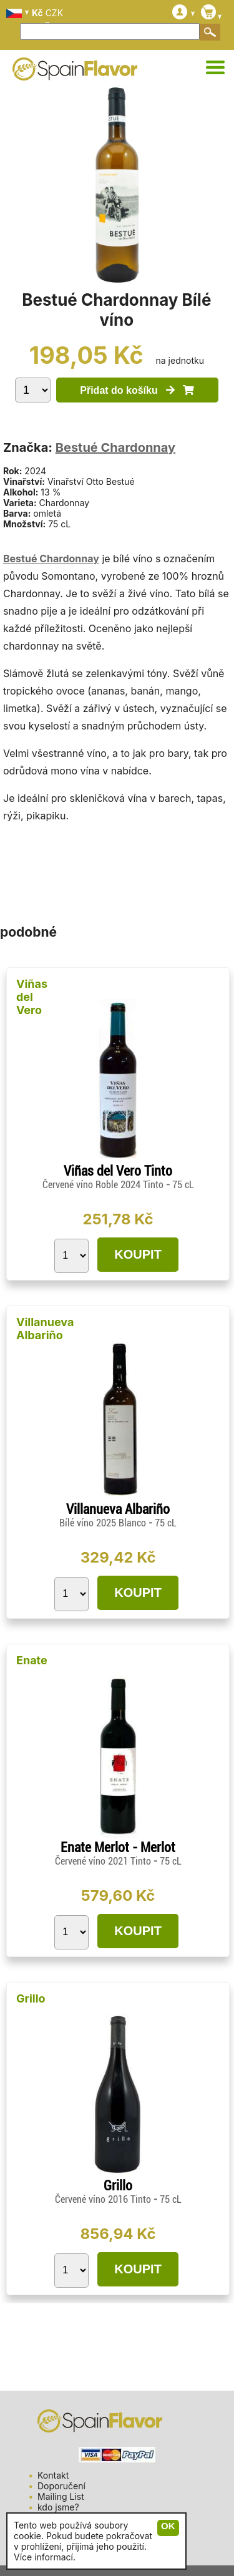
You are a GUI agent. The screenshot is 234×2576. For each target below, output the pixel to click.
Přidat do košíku (137, 390)
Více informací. (45, 2557)
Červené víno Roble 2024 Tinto (104, 1185)
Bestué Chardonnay (115, 447)
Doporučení (61, 2486)
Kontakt (53, 2475)
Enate (31, 1660)
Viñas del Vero (31, 997)
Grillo (31, 1998)
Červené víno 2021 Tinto (104, 1861)
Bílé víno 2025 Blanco (104, 1523)
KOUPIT (138, 1254)
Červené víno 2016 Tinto (104, 2199)
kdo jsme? (58, 2507)
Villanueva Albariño (45, 1328)
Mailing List (60, 2496)
